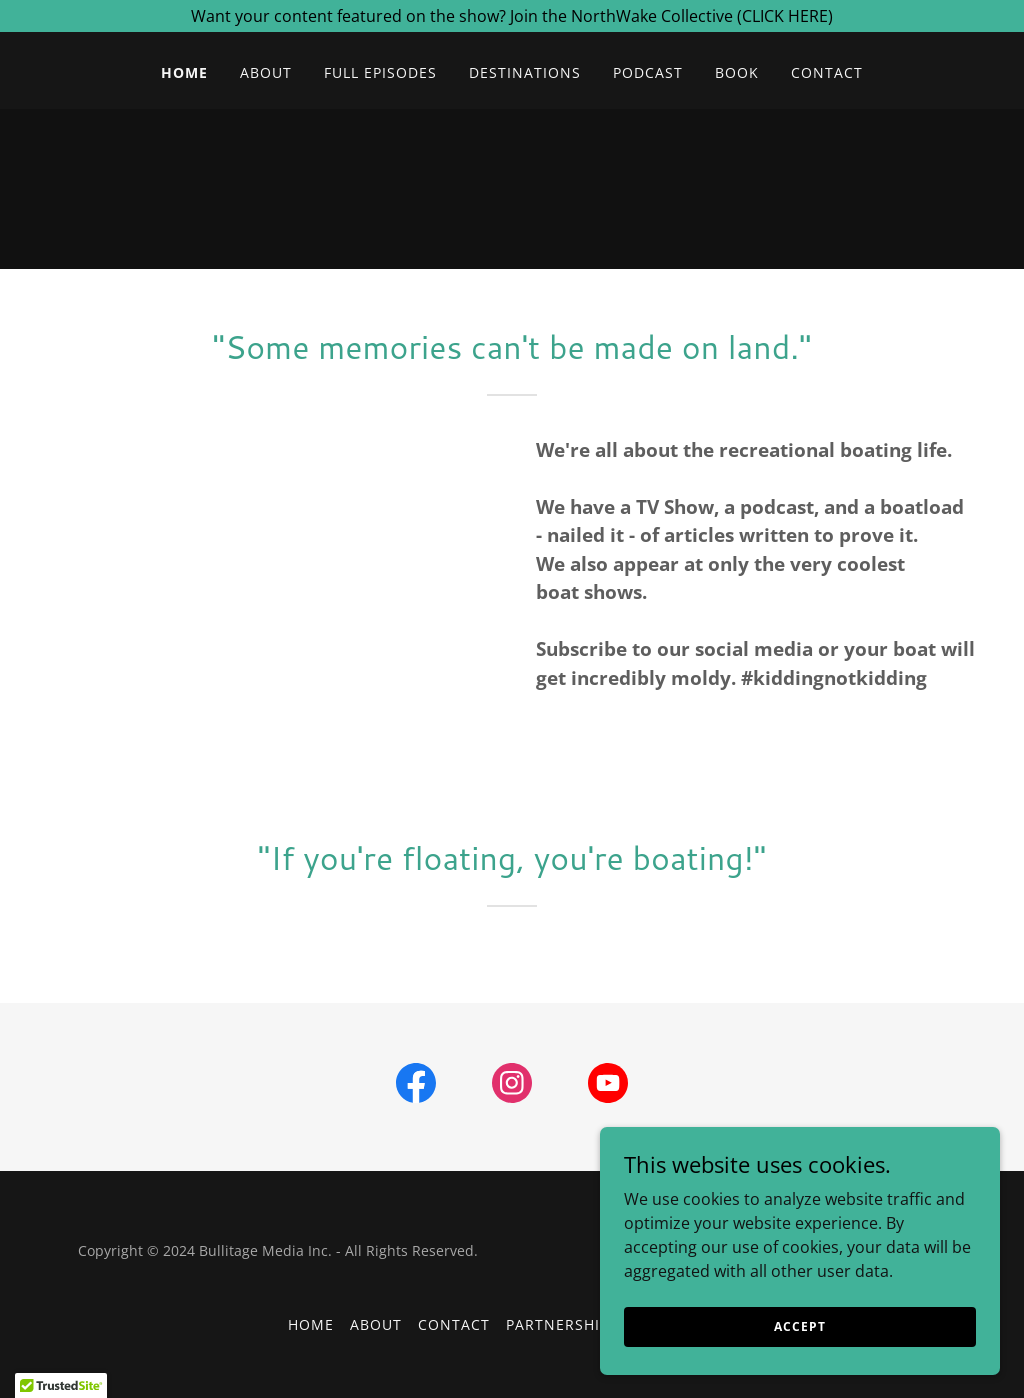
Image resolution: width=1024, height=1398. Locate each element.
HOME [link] (184, 72)
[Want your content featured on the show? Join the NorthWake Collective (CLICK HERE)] (512, 16)
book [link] (737, 72)
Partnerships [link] (562, 1324)
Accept (799, 1326)
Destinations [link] (525, 72)
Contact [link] (827, 72)
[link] (416, 1087)
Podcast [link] (648, 72)
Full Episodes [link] (380, 72)
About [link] (266, 72)
